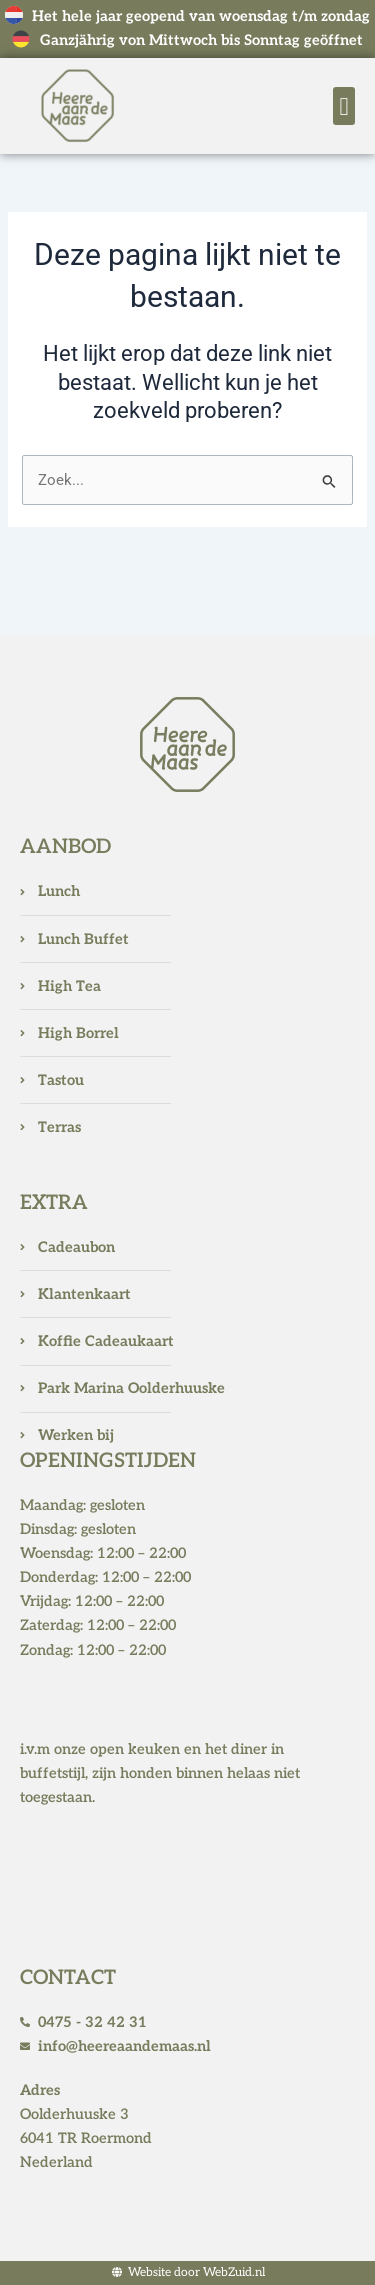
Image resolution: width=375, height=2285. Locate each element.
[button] (344, 106)
